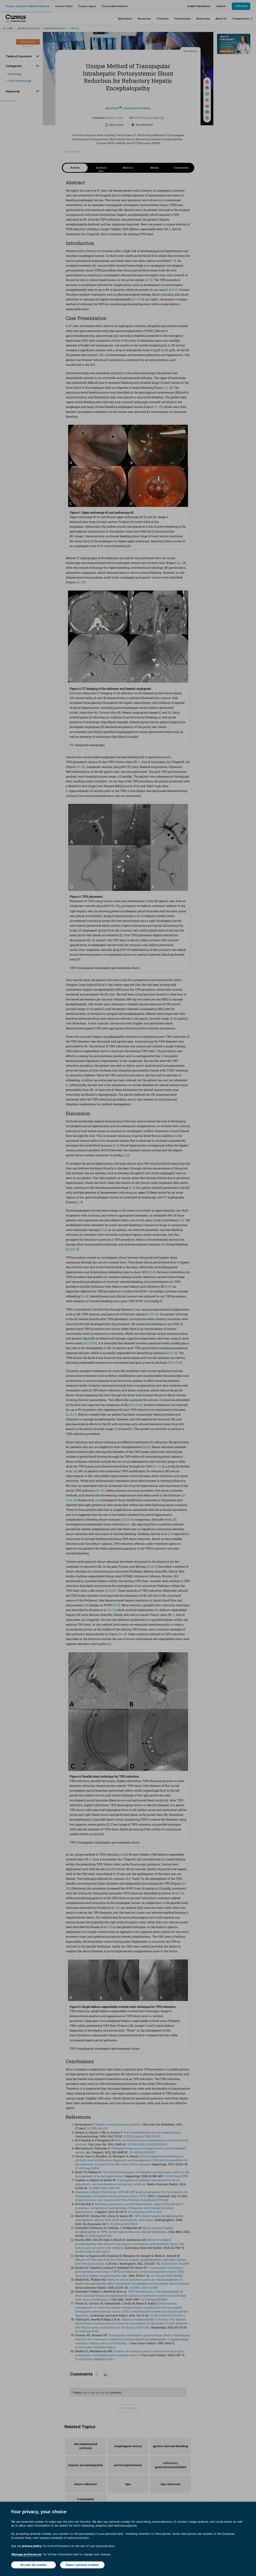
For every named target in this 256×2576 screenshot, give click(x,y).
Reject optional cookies (82, 2565)
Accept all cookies (33, 2565)
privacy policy (32, 2546)
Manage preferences (26, 2554)
